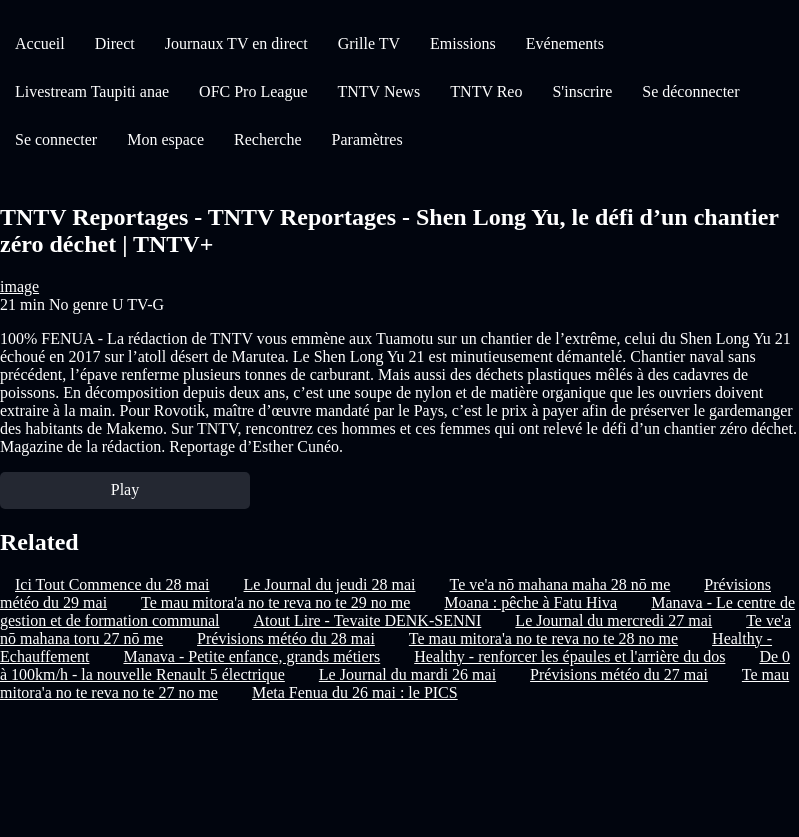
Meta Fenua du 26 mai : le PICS (355, 692)
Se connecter (56, 139)
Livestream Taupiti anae (92, 91)
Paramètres (367, 139)
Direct (115, 43)
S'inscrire (582, 91)
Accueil (40, 43)
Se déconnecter (690, 91)
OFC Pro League (253, 91)
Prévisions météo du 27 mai (619, 674)
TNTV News (379, 91)
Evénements (565, 43)
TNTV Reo (486, 91)
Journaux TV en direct (236, 43)
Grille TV (369, 43)
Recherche (268, 139)
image (19, 286)
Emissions (463, 43)
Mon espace (165, 139)
